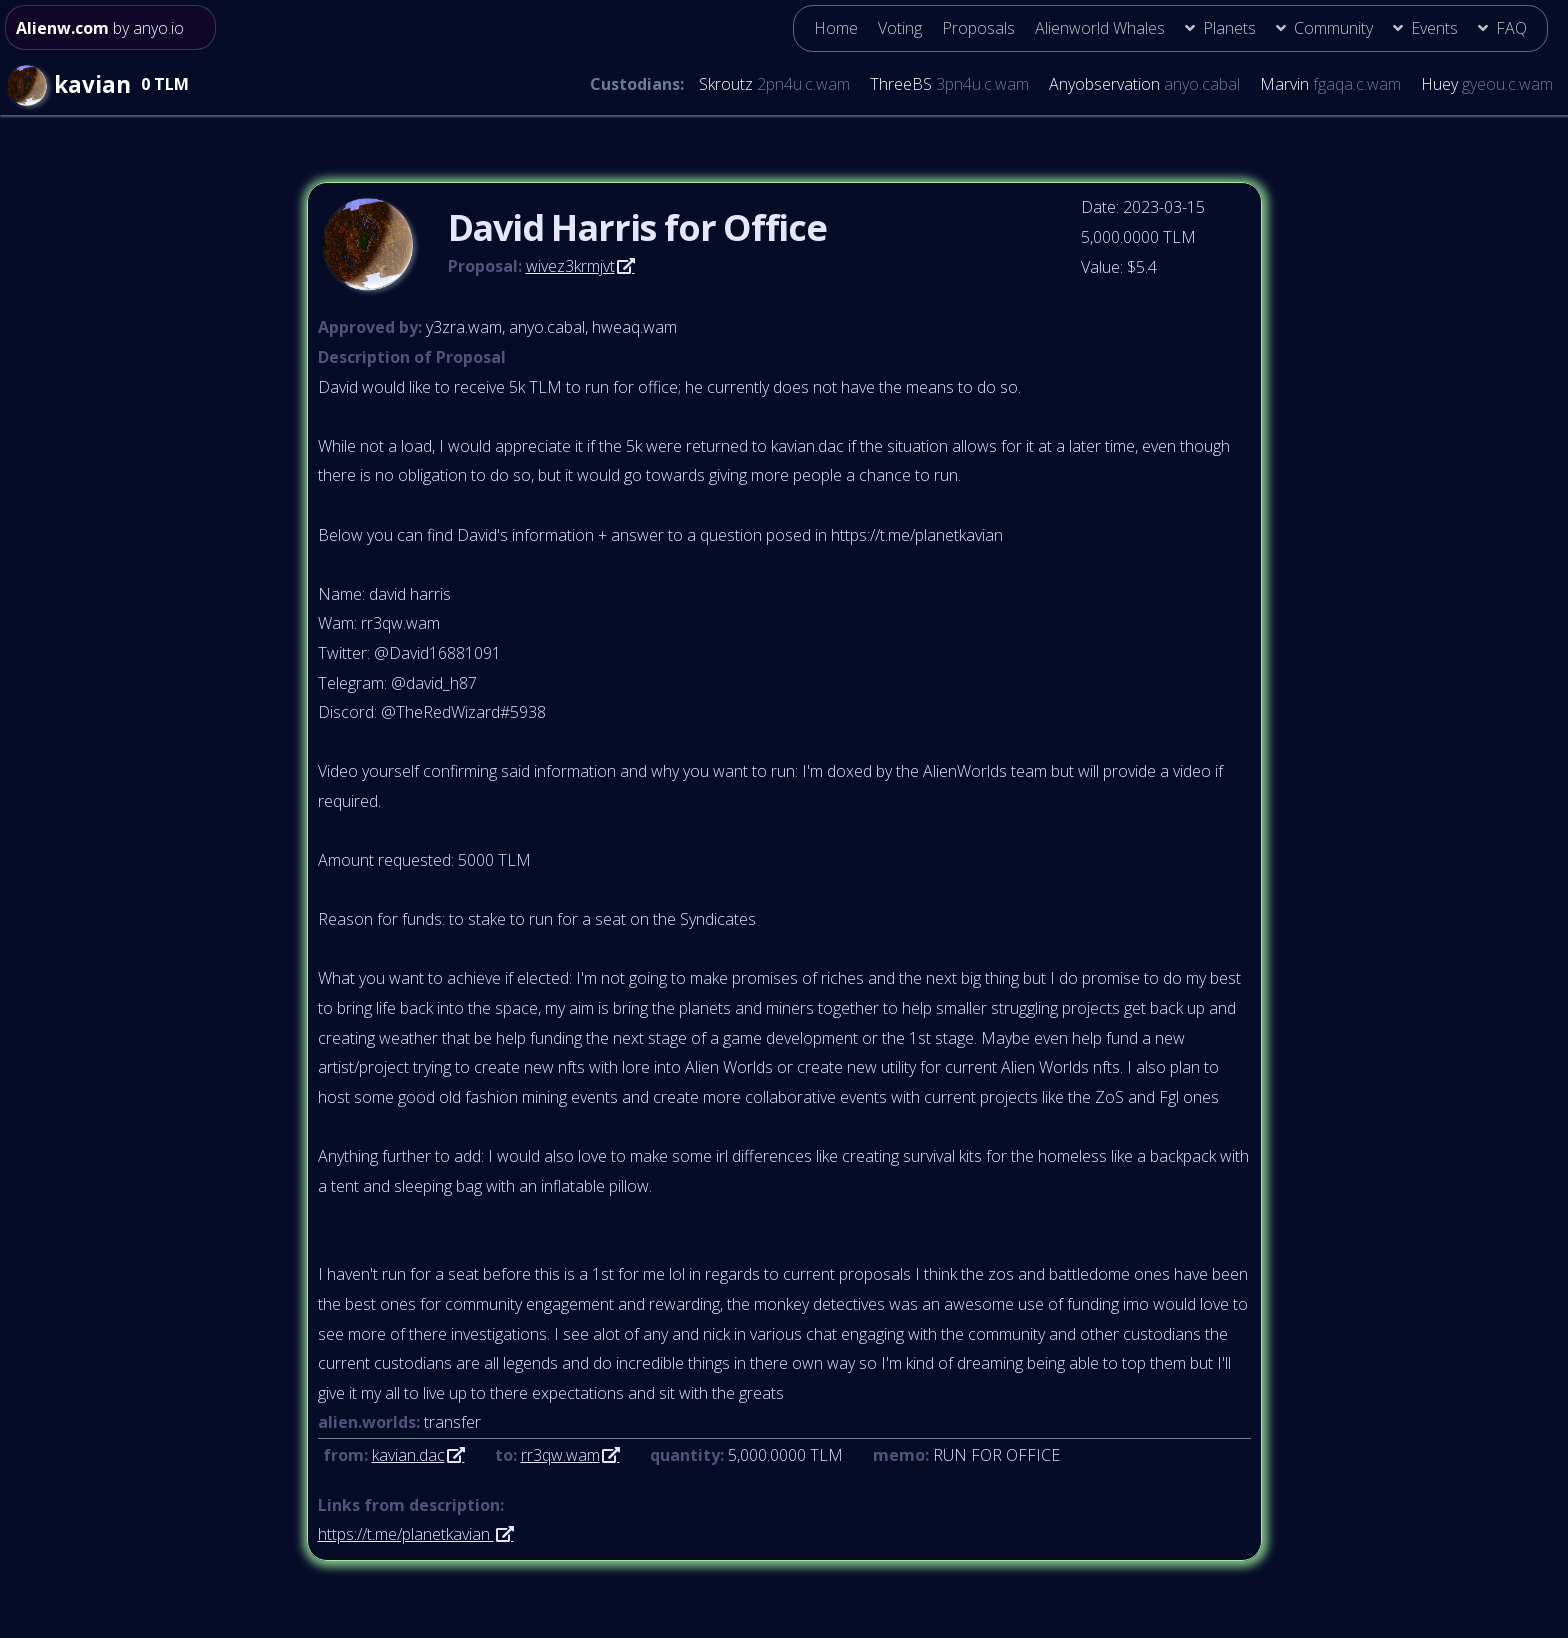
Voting (900, 28)
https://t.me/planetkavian (406, 1534)
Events (1434, 28)
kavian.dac (408, 1455)
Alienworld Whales (1100, 28)
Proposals (978, 28)
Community (1333, 28)
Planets (1229, 28)
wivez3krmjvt (570, 266)
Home (836, 28)
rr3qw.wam (560, 1455)
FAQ (1511, 28)
